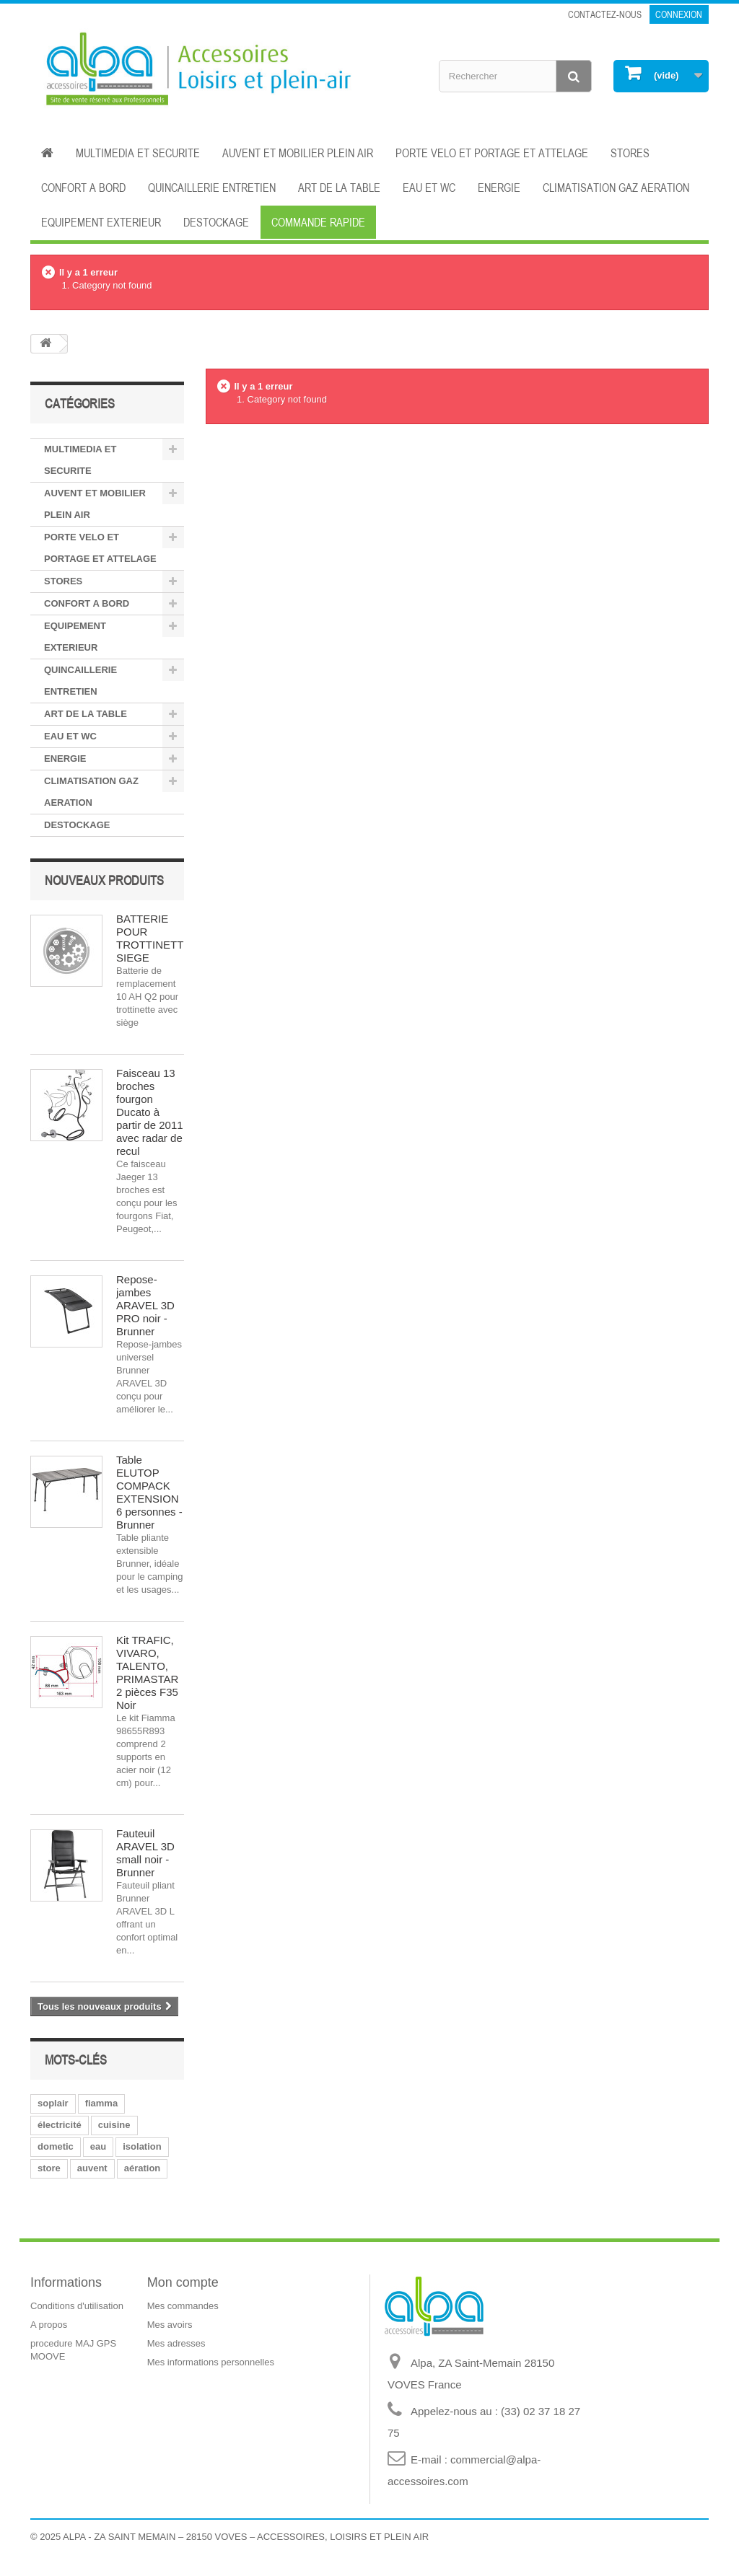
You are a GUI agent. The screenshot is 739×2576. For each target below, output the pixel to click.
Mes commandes (183, 2305)
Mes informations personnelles (210, 2362)
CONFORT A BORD (83, 187)
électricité (60, 2124)
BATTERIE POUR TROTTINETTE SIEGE (153, 938)
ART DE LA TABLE (339, 187)
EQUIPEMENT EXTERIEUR (101, 222)
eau (98, 2146)
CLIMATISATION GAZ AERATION (616, 187)
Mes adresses (176, 2343)
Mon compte (183, 2282)
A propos (48, 2324)
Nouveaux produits (104, 880)
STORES (630, 153)
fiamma (101, 2103)
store (49, 2168)
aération (142, 2168)
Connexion (678, 14)
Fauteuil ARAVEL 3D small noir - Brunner (145, 1852)
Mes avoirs (170, 2324)
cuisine (114, 2124)
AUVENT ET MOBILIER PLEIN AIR (297, 153)
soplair (53, 2103)
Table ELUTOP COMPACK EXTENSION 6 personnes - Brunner (149, 1492)
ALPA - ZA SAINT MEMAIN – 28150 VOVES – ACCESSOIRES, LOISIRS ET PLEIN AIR (246, 2536)
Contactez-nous (605, 14)
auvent (92, 2168)
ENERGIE (499, 187)
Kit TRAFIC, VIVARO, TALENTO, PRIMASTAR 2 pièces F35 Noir (147, 1672)
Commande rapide (318, 222)
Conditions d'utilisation (76, 2305)
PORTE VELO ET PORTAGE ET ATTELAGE (491, 153)
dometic (56, 2146)
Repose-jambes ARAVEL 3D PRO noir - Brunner (145, 1305)
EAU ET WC (429, 187)
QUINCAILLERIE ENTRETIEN (212, 187)
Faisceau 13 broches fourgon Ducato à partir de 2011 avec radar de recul (149, 1112)
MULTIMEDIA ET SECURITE (138, 153)
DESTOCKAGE (216, 222)
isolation (142, 2146)
